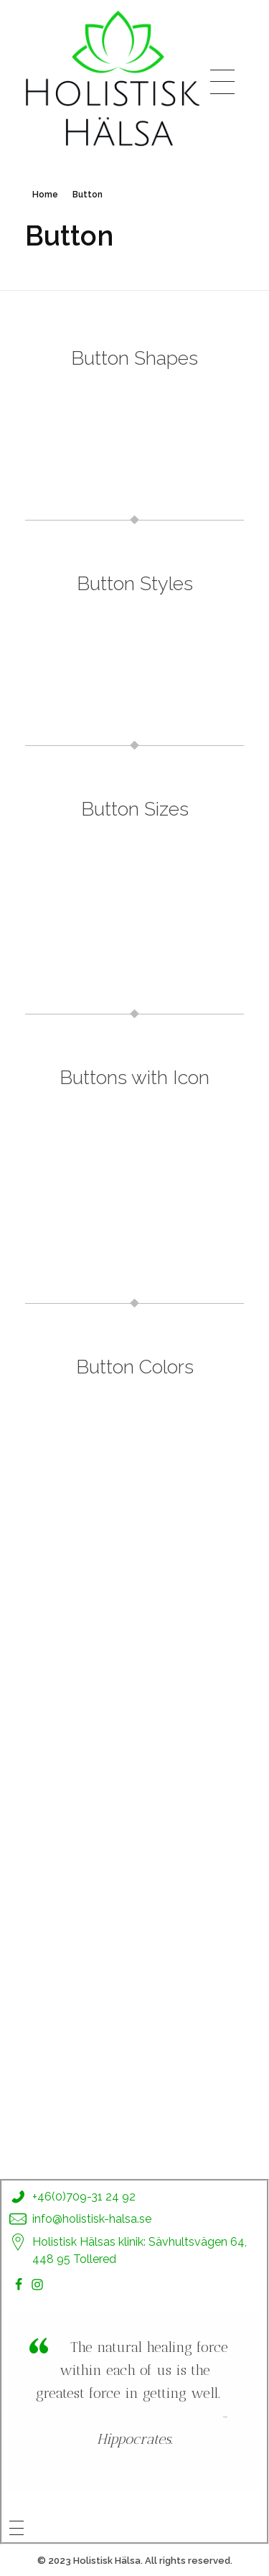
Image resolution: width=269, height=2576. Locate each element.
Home (45, 195)
